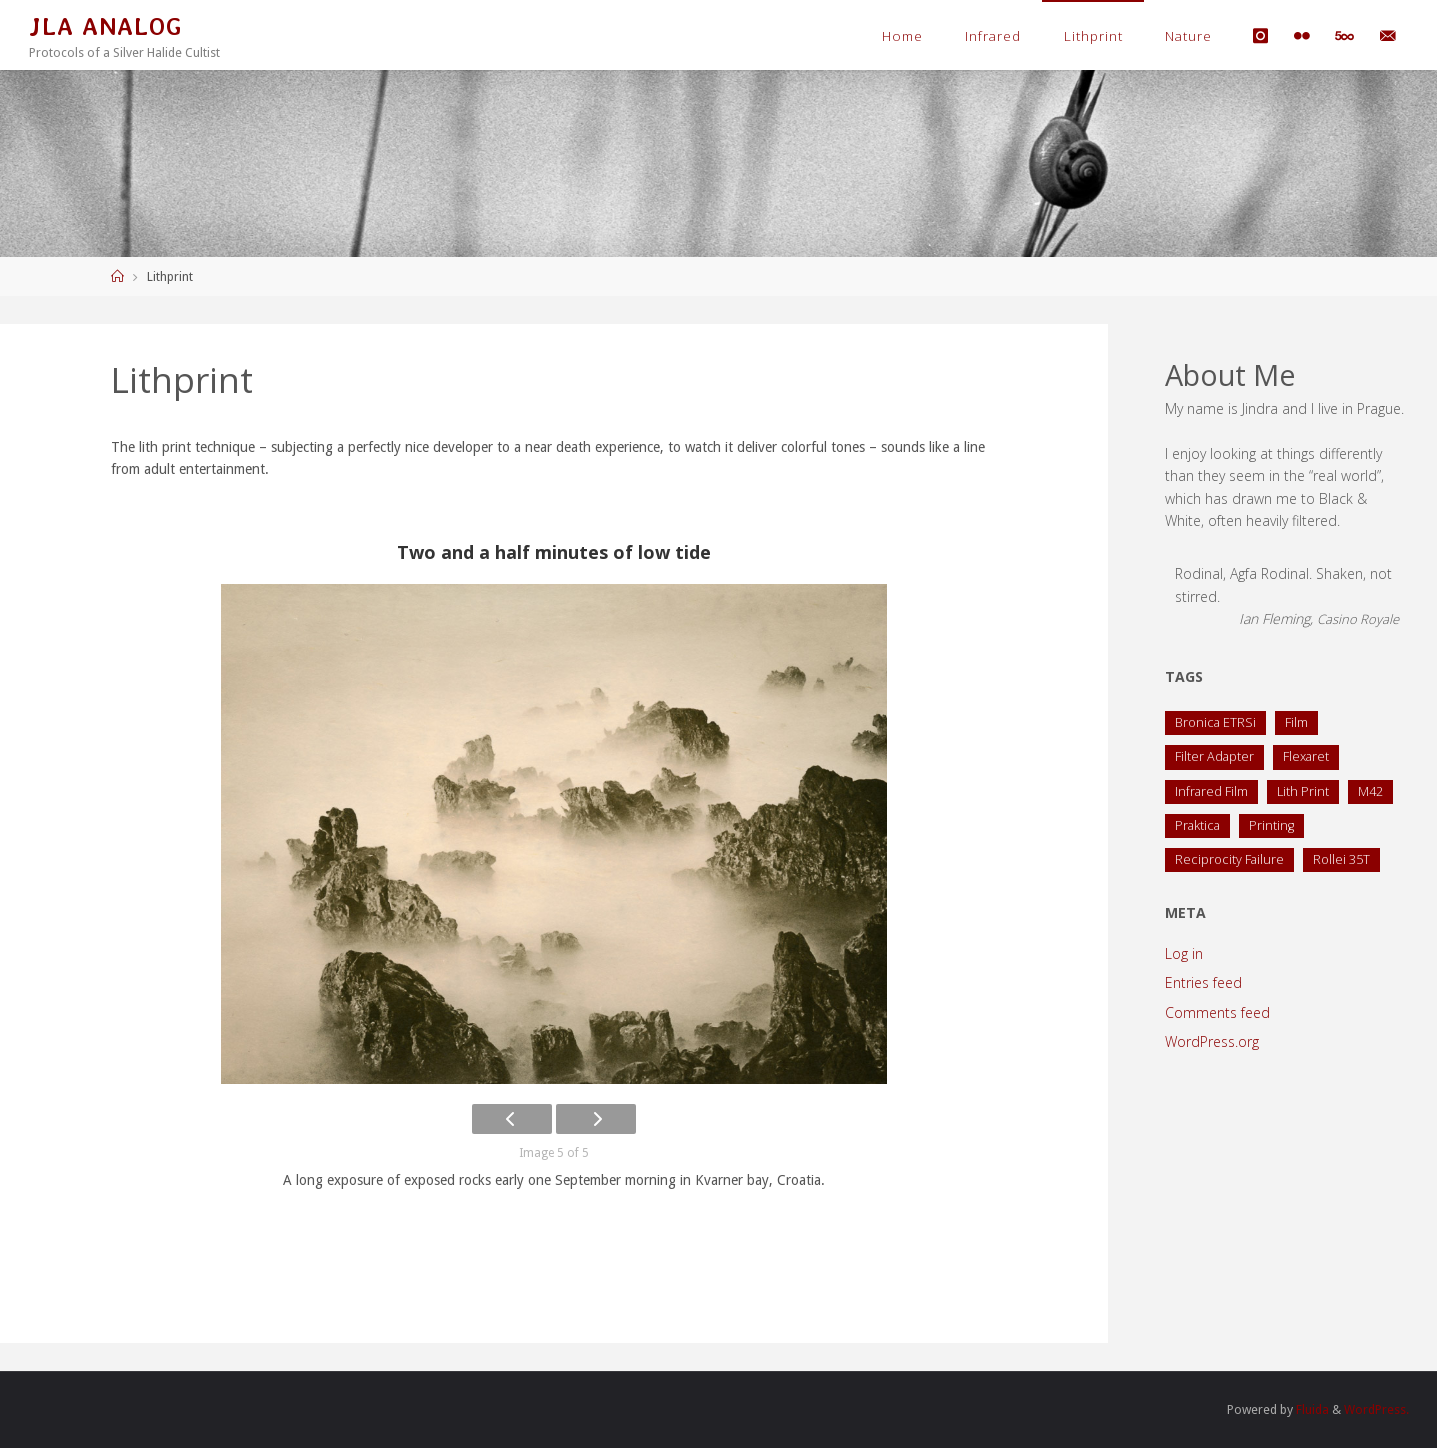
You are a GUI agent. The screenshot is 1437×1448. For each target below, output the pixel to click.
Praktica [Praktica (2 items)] (1197, 825)
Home (902, 36)
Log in (1184, 953)
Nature (1188, 36)
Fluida (1311, 1409)
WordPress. (1376, 1409)
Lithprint (1093, 36)
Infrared (993, 36)
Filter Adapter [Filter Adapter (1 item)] (1214, 756)
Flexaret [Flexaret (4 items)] (1306, 756)
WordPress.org (1212, 1041)
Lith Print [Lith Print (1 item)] (1303, 791)
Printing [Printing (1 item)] (1271, 825)
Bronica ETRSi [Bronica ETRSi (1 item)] (1215, 722)
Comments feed (1217, 1012)
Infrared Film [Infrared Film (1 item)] (1211, 791)
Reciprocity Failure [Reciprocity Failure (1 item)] (1229, 859)
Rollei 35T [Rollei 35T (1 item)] (1341, 859)
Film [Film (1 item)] (1296, 722)
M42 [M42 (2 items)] (1370, 791)
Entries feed (1203, 982)
